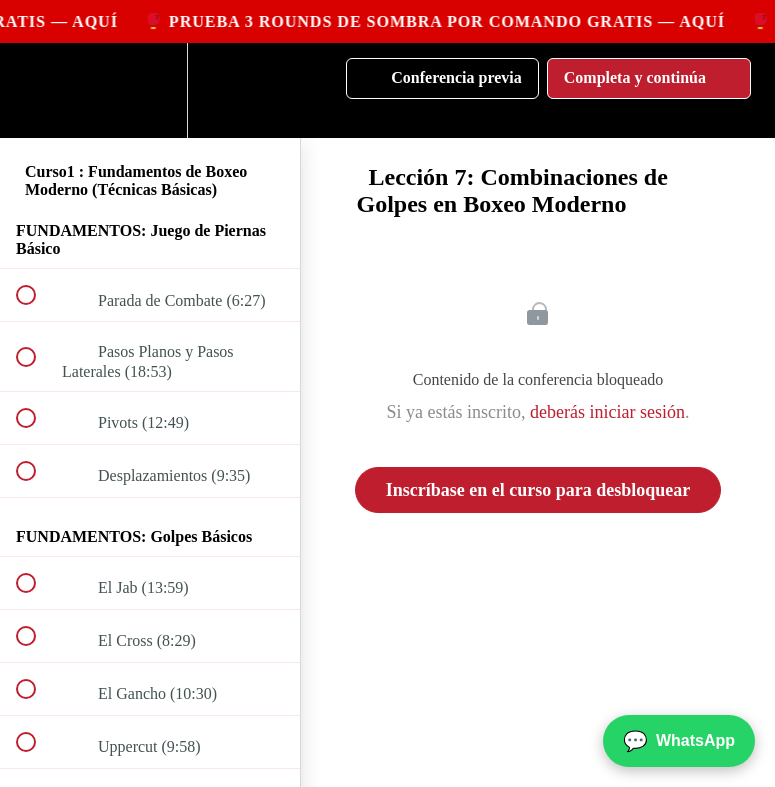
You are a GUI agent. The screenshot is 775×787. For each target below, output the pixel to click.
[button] (37, 90)
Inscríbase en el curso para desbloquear (538, 490)
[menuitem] (150, 90)
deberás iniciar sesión (607, 412)
